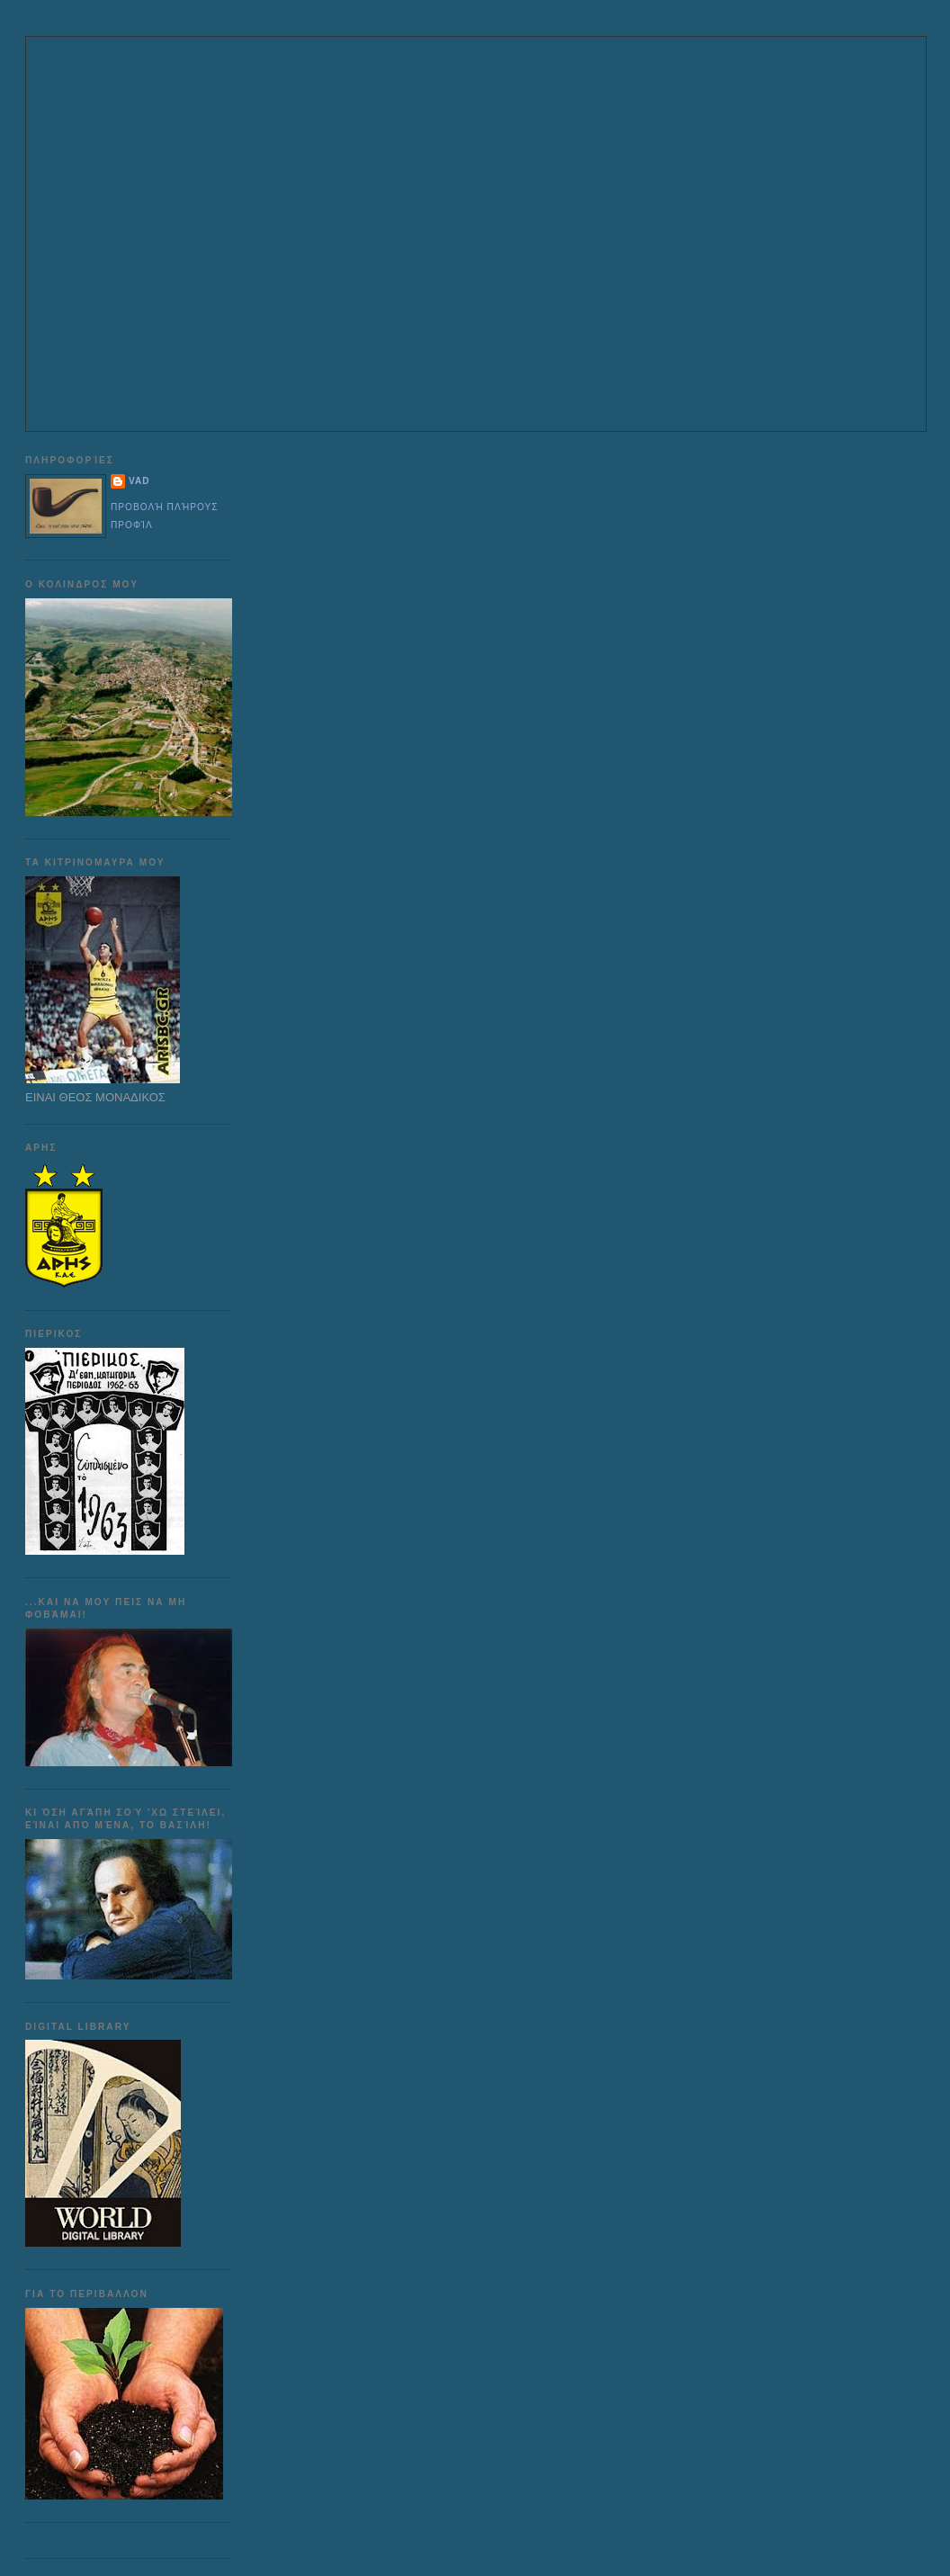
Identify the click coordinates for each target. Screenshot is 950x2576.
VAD (139, 481)
